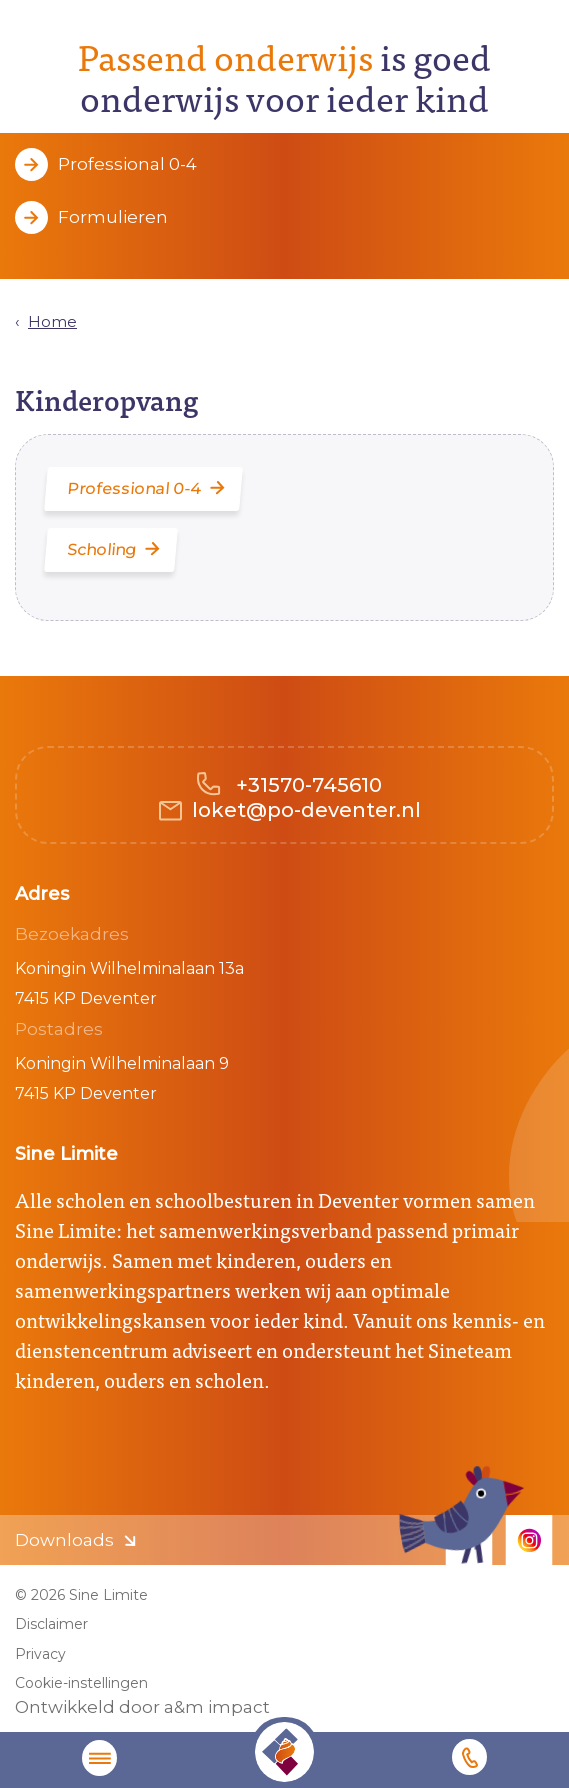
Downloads (64, 1540)
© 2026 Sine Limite (81, 1595)
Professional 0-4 (127, 164)
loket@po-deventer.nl (306, 810)
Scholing (103, 549)
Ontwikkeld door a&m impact (142, 1707)
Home (52, 321)
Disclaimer (51, 1624)
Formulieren (113, 217)
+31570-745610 (306, 785)
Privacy (40, 1654)
